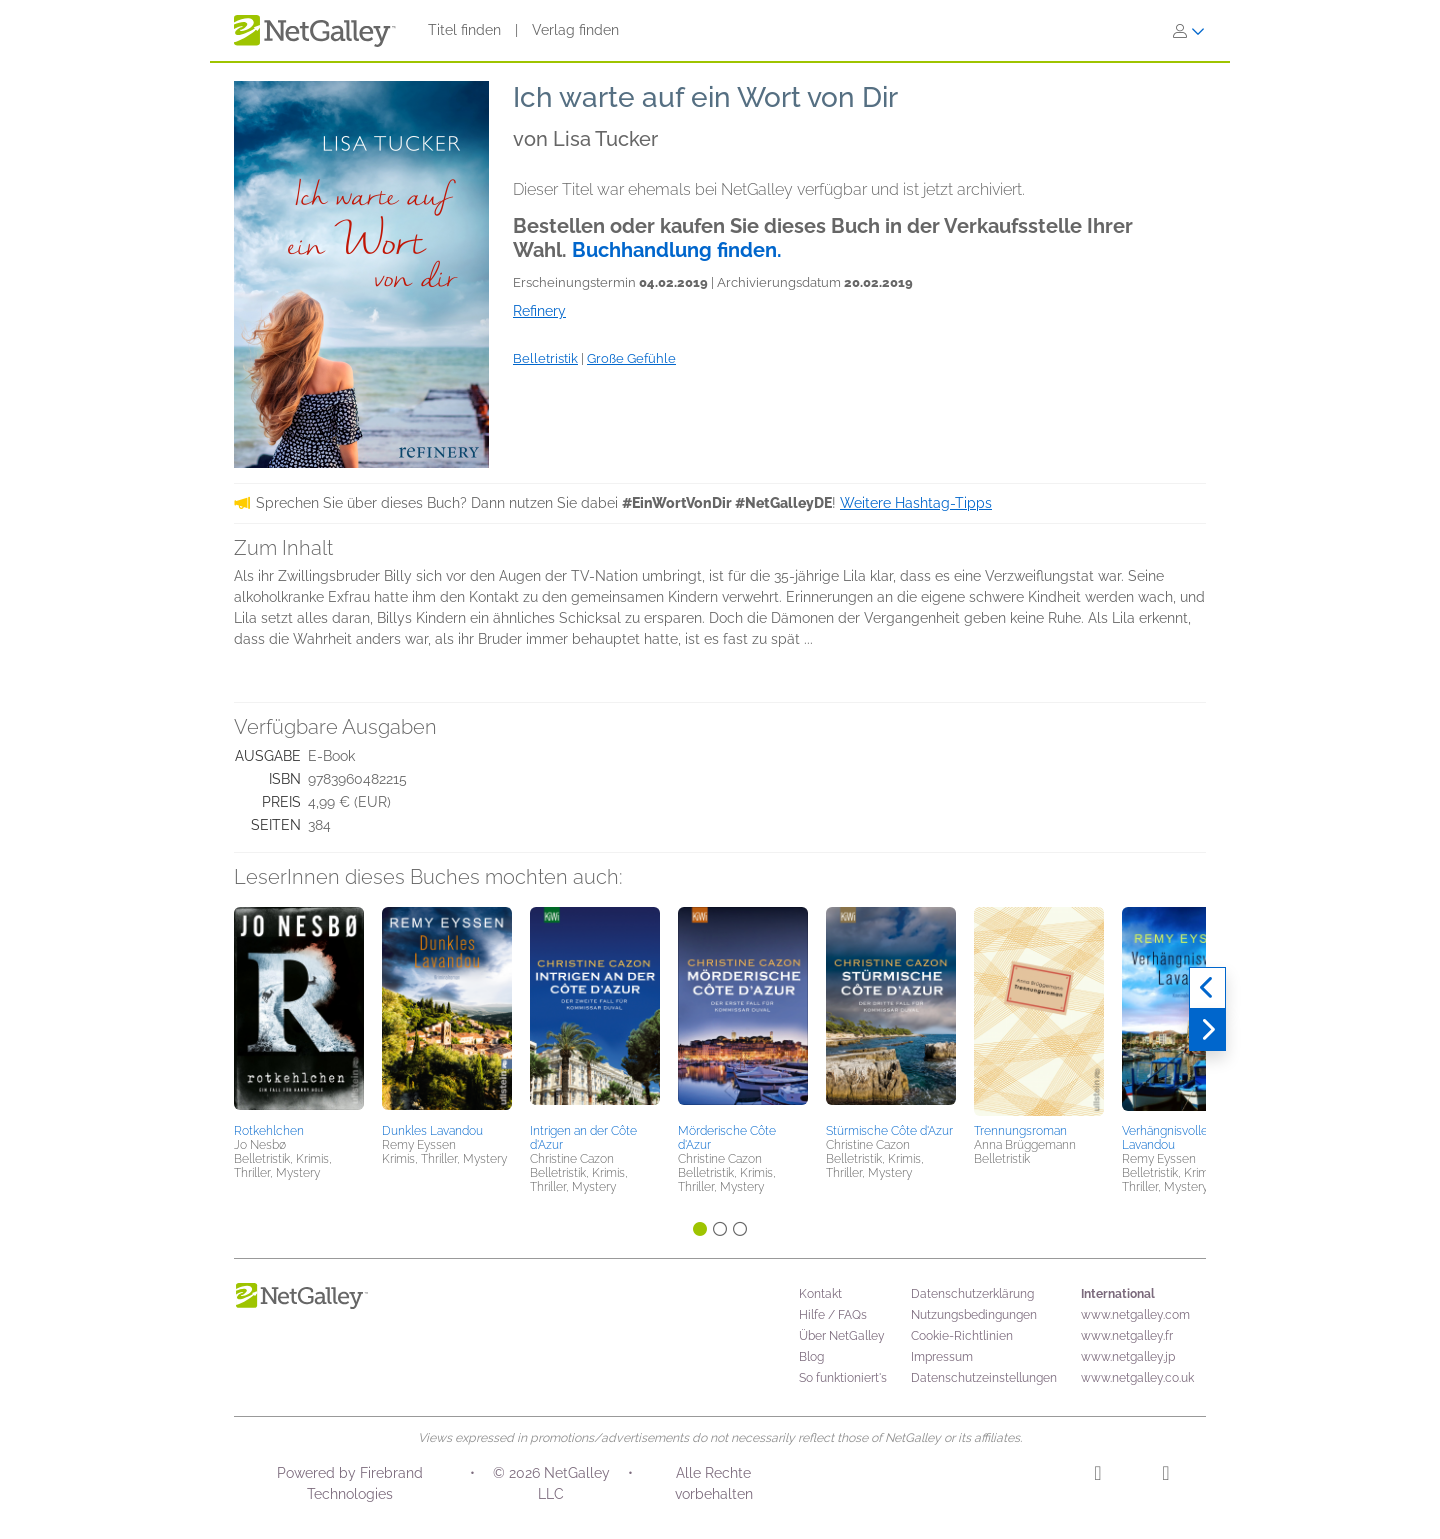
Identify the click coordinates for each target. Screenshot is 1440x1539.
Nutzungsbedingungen (974, 1315)
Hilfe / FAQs (833, 1315)
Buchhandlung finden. (677, 250)
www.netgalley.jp (1128, 1357)
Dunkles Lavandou (432, 1131)
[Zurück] (1207, 988)
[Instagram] (1097, 1476)
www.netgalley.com (1135, 1315)
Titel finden (464, 30)
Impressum (942, 1357)
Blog (811, 1357)
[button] (299, 1012)
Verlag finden (575, 30)
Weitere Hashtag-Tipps (916, 503)
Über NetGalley (842, 1336)
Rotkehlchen (269, 1131)
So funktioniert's (843, 1378)
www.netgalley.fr (1127, 1336)
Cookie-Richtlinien (962, 1336)
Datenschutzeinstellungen (984, 1378)
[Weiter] (1207, 1030)
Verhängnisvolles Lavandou (1168, 1138)
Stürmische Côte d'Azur (889, 1131)
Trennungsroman (1020, 1131)
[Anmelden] (1189, 31)
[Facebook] (1165, 1476)
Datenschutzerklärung (972, 1294)
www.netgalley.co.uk (1137, 1378)
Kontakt (820, 1294)
